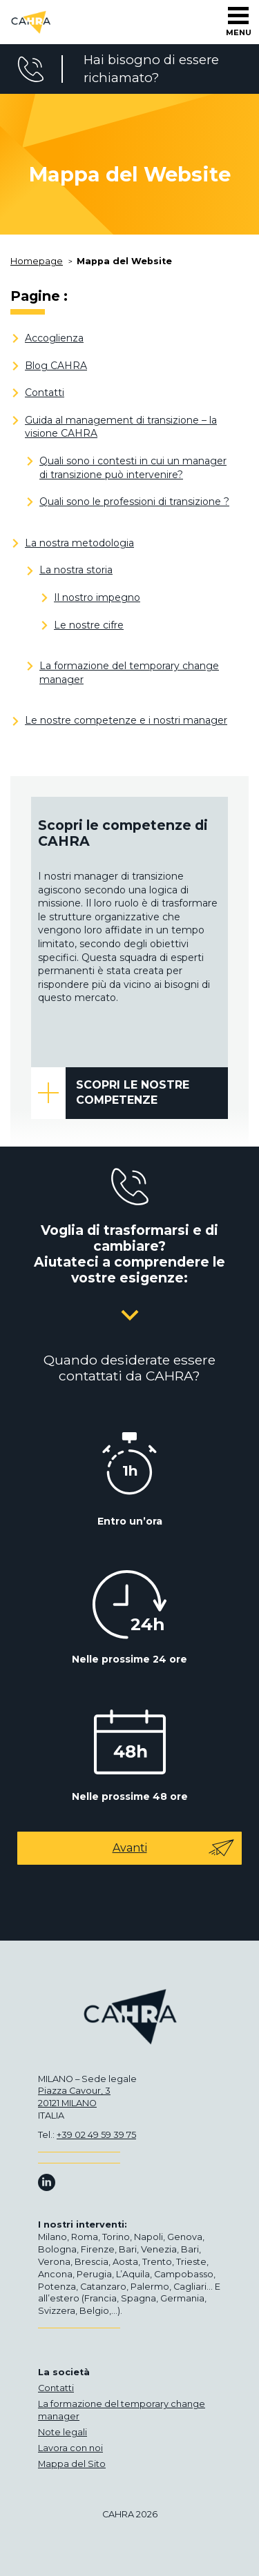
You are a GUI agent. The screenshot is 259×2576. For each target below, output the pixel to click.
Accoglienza (54, 338)
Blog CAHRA (56, 365)
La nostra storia (76, 570)
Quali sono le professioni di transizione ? (134, 501)
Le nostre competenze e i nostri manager (126, 720)
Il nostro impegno (97, 597)
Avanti (174, 1847)
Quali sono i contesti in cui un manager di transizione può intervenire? (133, 468)
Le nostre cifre (89, 625)
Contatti (44, 392)
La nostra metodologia (79, 543)
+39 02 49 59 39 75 (96, 2135)
